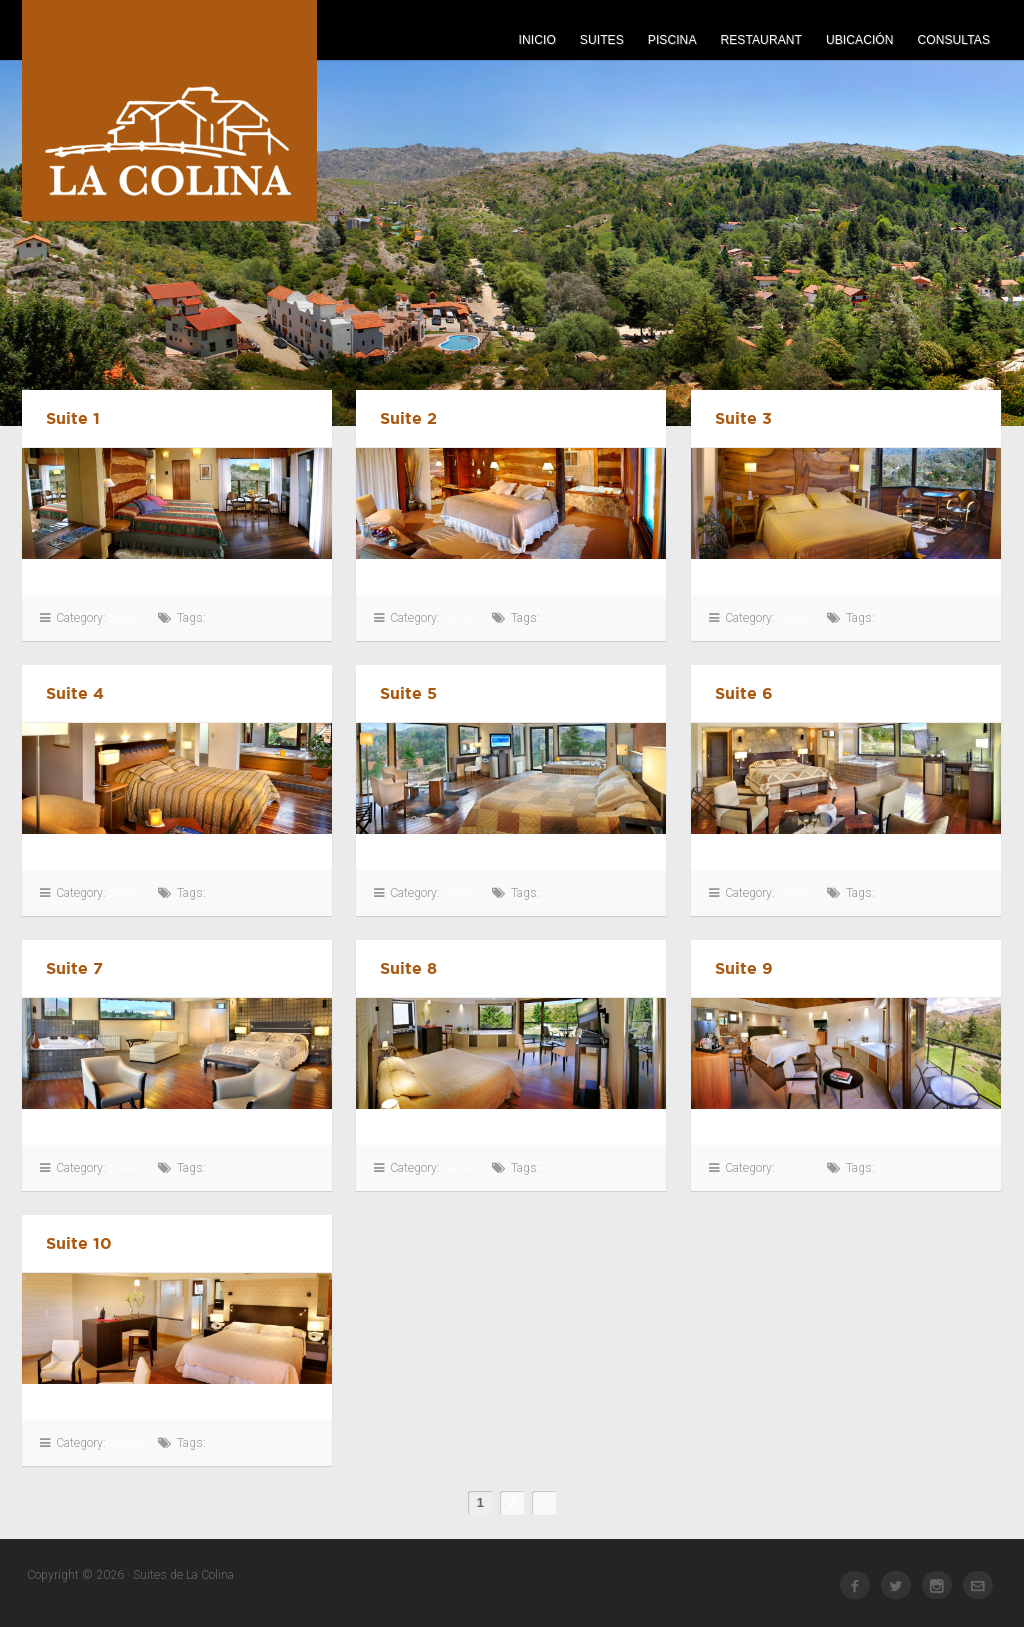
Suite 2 (408, 418)
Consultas (954, 40)
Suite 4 (75, 693)
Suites (602, 40)
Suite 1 (73, 418)
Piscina (672, 40)
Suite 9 (744, 968)
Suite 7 (74, 968)
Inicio (537, 40)
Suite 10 (79, 1243)
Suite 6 (744, 693)
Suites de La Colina (169, 110)
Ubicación (860, 40)
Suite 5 (408, 693)
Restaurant (761, 40)
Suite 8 (408, 968)
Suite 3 (743, 418)
